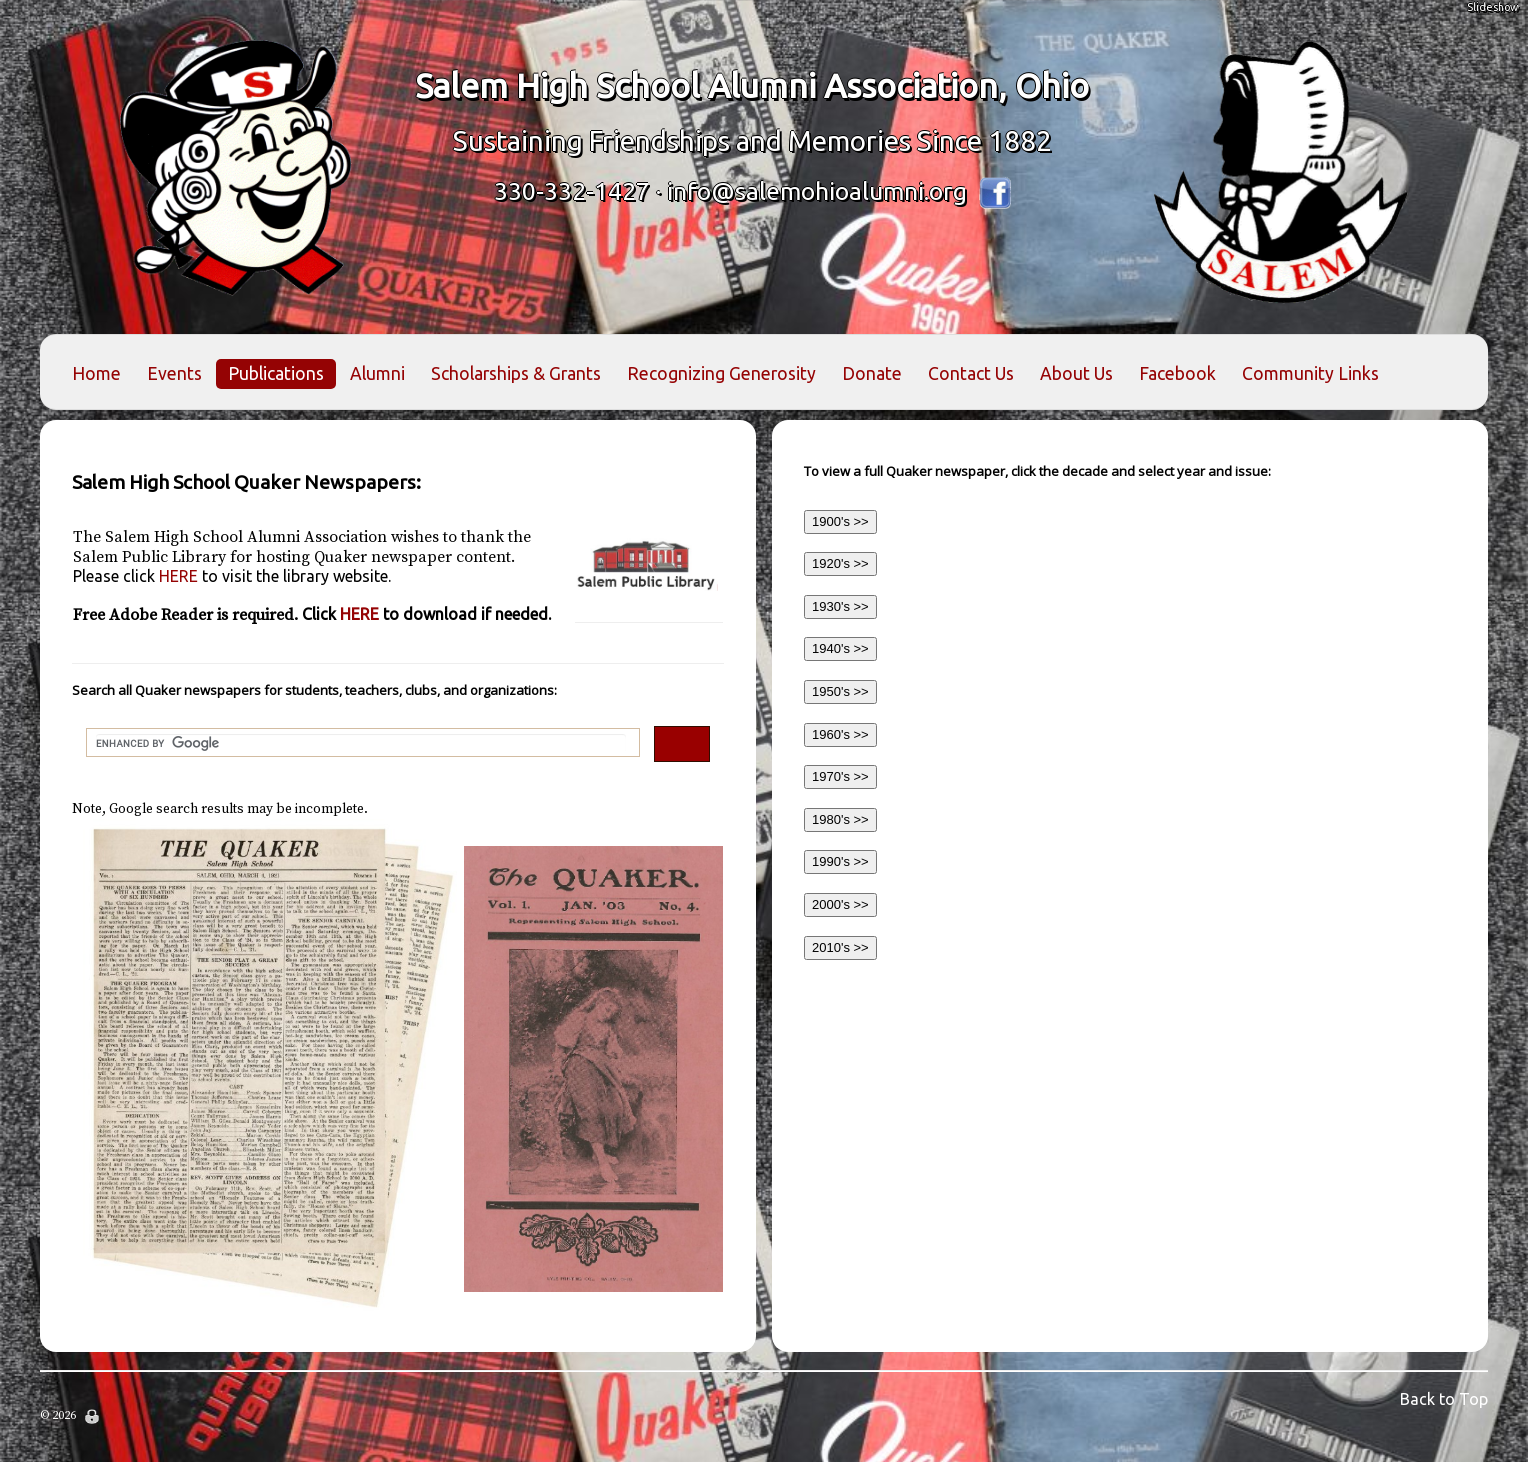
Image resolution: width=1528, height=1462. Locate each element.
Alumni (377, 373)
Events (174, 373)
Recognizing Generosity (721, 373)
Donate (872, 373)
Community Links (1310, 373)
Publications (276, 373)
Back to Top (1444, 1399)
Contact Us (971, 373)
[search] (361, 743)
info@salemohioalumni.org (817, 191)
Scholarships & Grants (516, 373)
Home (96, 373)
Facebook (1177, 373)
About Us (1076, 373)
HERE (232, 576)
